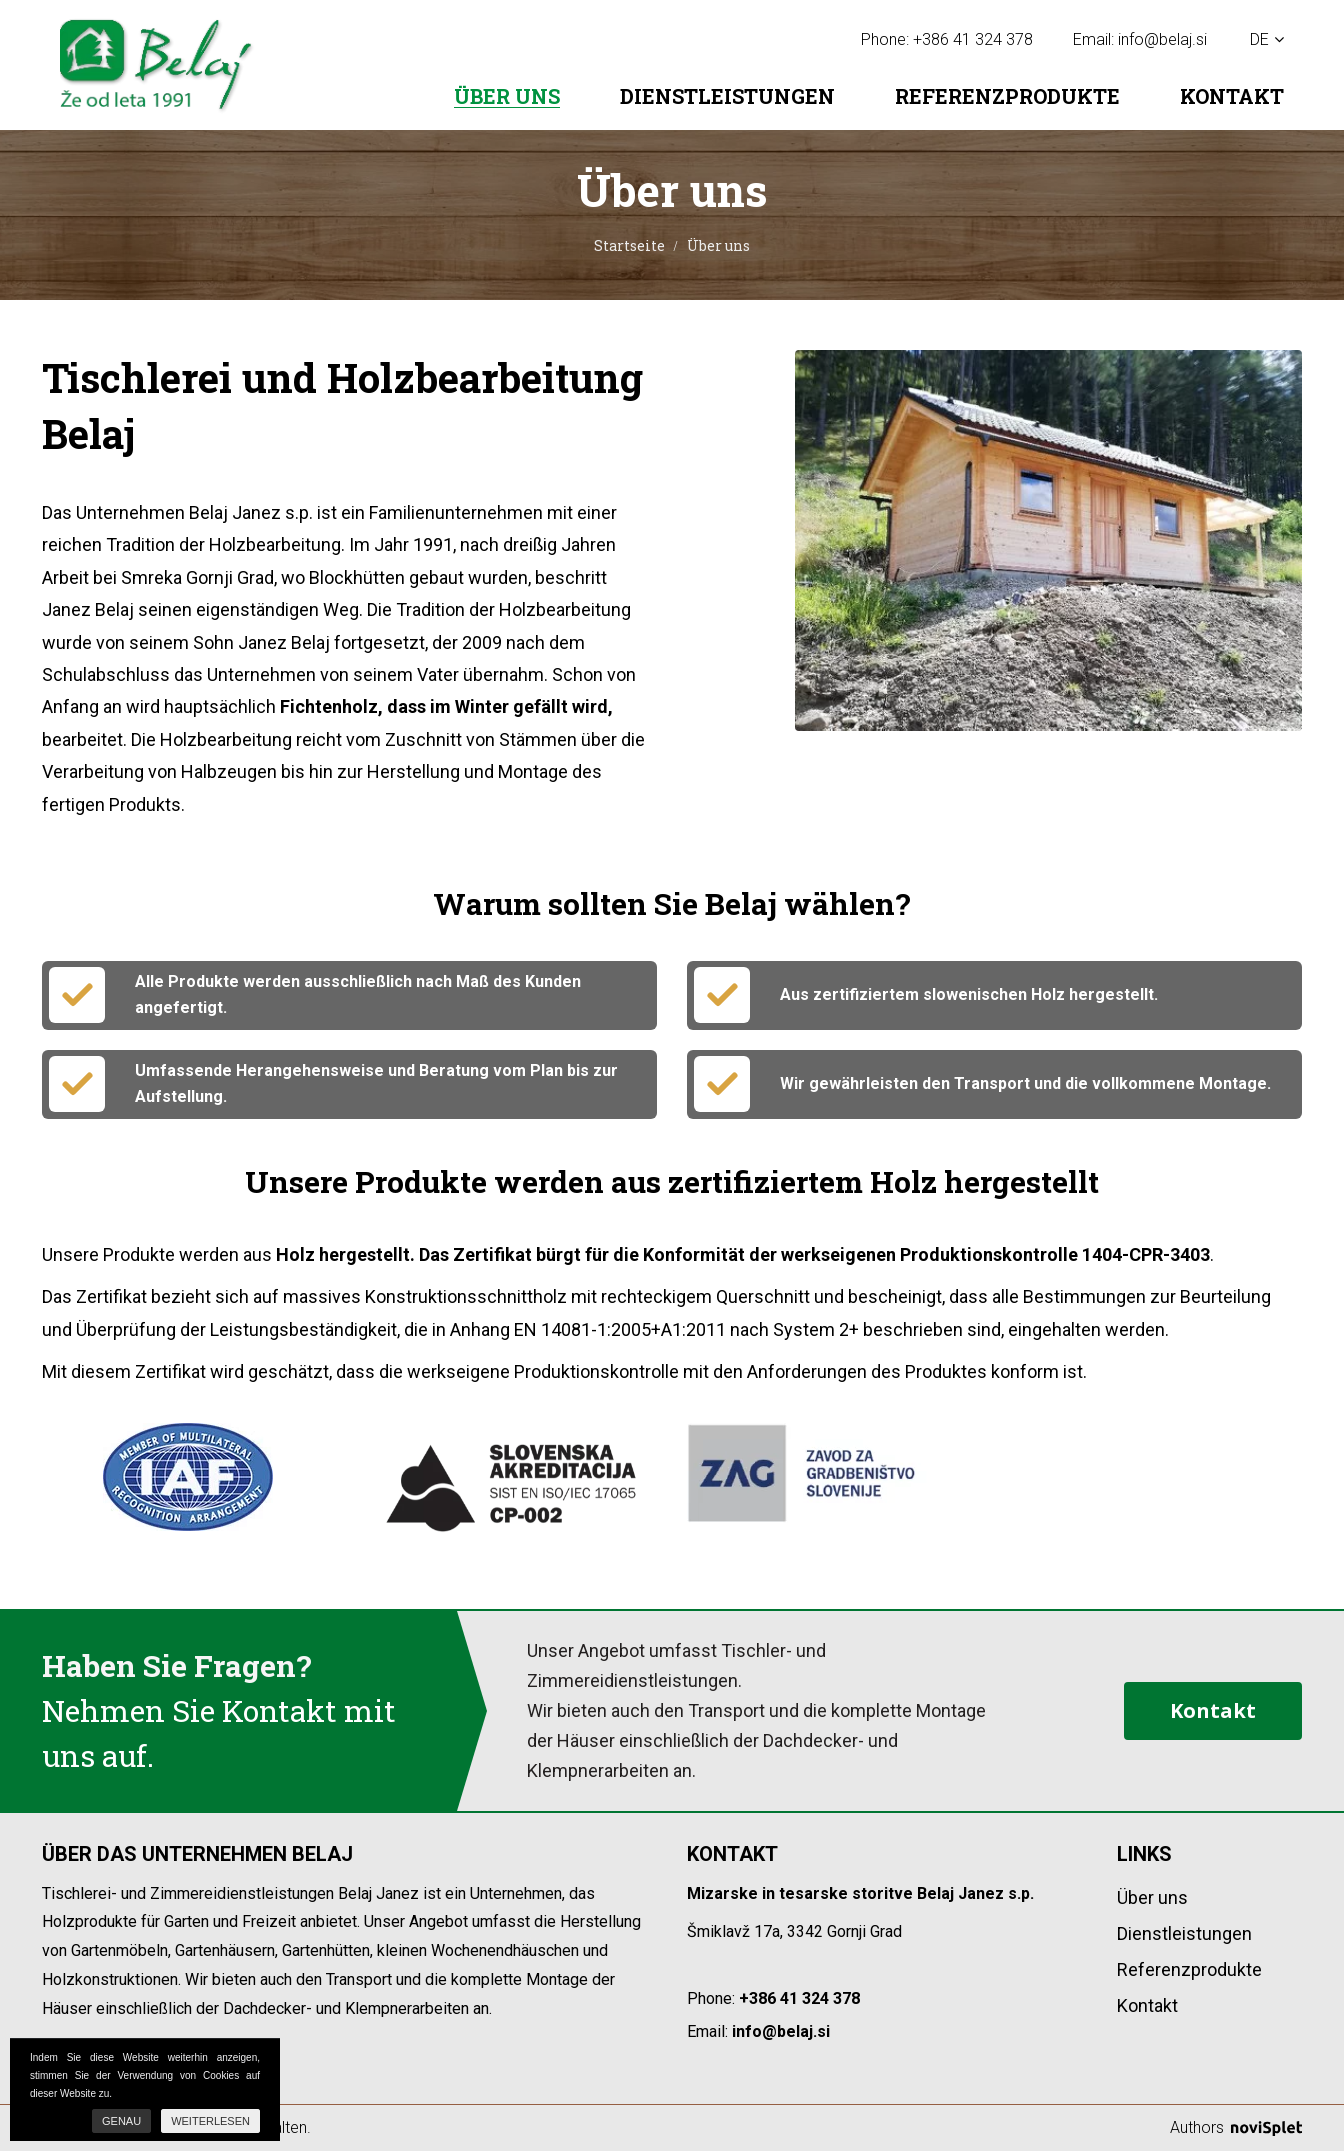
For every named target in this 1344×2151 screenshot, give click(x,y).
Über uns (507, 96)
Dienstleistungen (727, 96)
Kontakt (1232, 96)
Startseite (629, 245)
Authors (1236, 2127)
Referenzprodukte (1007, 96)
